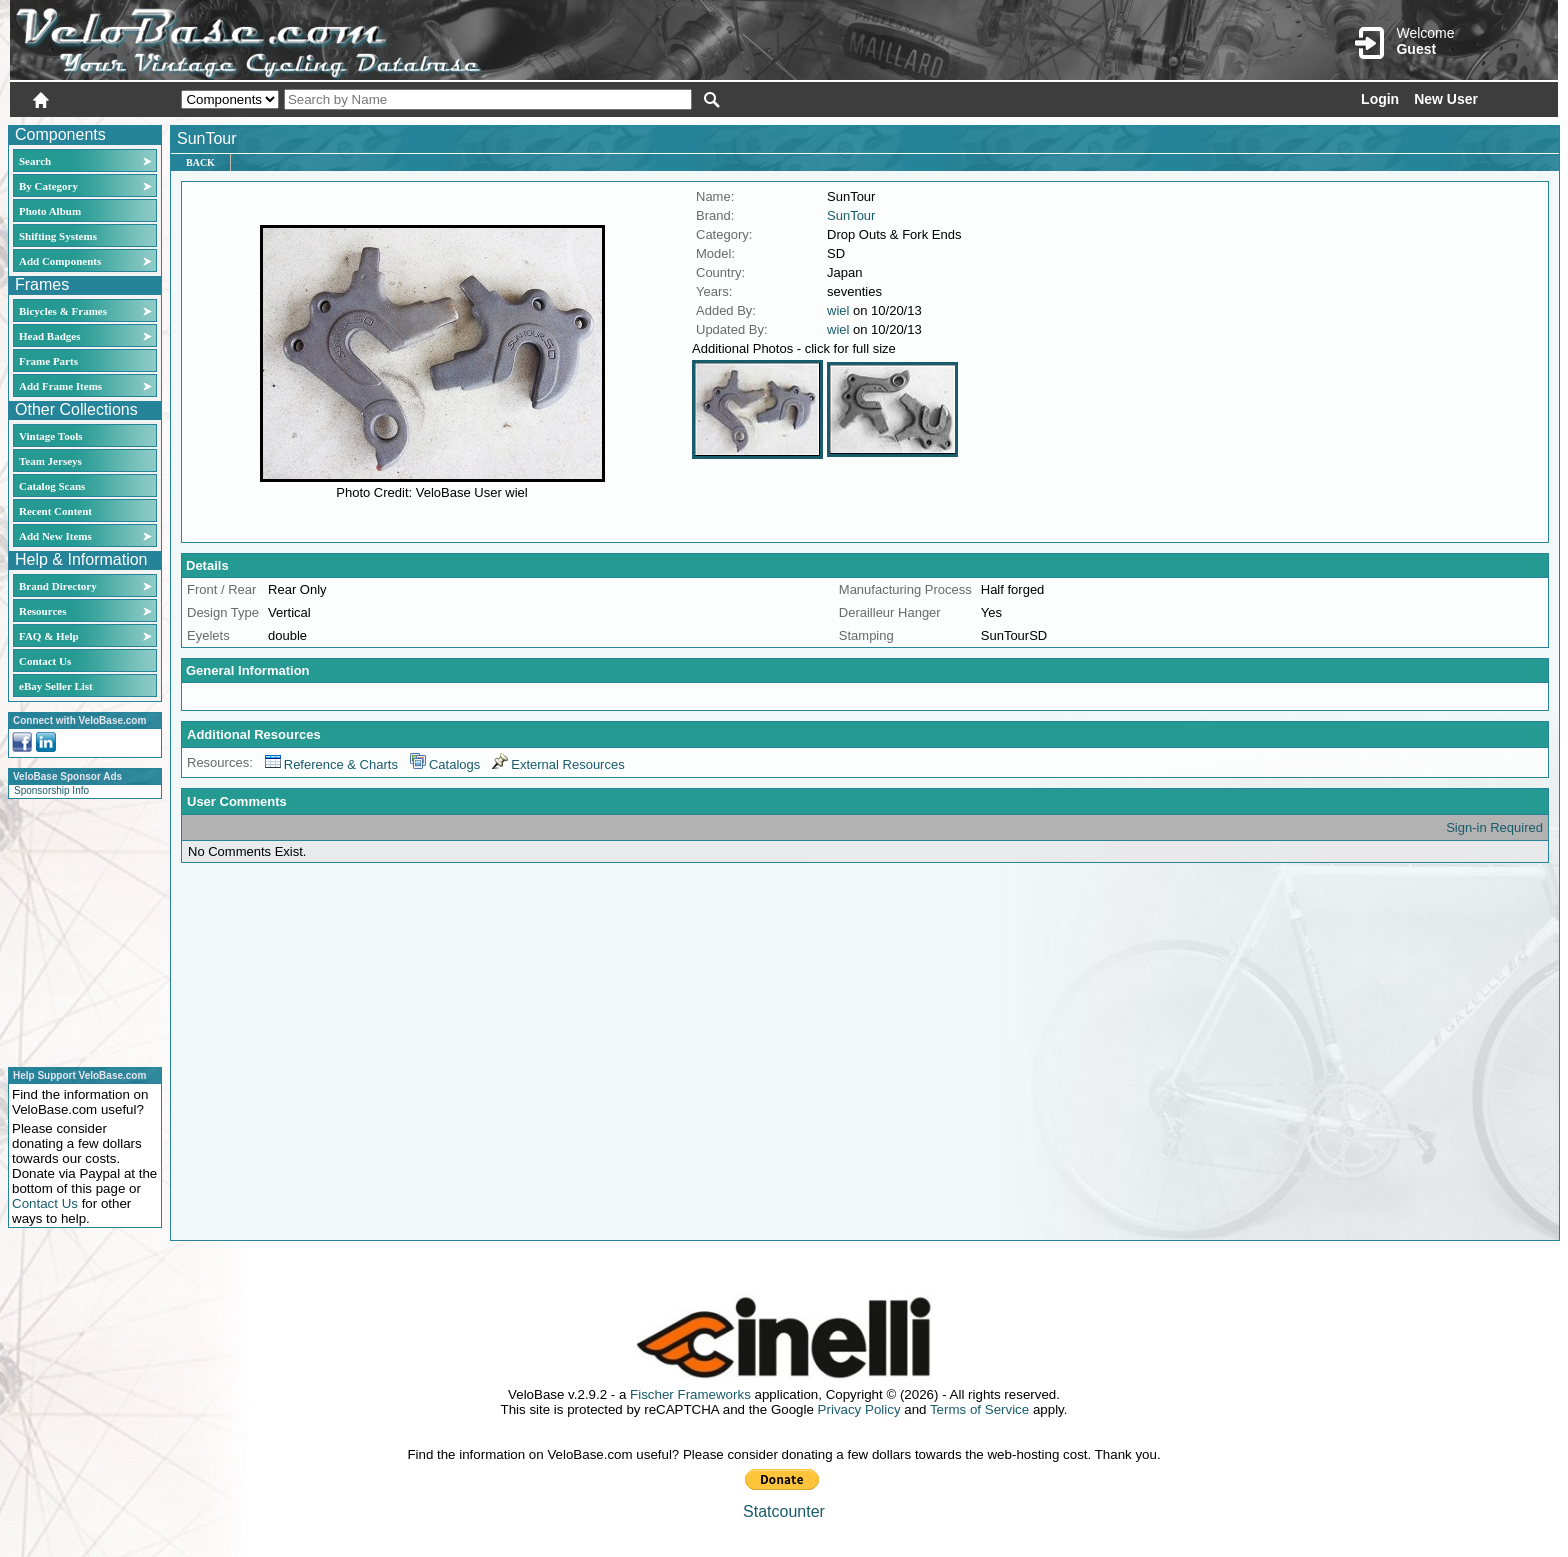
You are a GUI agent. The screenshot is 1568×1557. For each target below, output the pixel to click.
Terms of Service (979, 1409)
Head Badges (49, 336)
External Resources (558, 764)
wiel (838, 310)
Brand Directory (58, 586)
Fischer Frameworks (690, 1394)
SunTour (851, 215)
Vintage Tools (50, 436)
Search (35, 161)
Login (1380, 99)
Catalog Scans (52, 486)
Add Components (60, 261)
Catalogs (445, 764)
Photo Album (50, 211)
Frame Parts (48, 361)
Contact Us (45, 661)
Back (200, 162)
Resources (42, 611)
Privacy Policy (859, 1409)
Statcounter (784, 1511)
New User (1446, 99)
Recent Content (55, 511)
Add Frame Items (60, 386)
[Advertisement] (79, 930)
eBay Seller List (56, 686)
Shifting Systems (58, 236)
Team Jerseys (50, 461)
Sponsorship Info (51, 790)
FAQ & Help (49, 636)
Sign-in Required (1494, 827)
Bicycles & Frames (64, 311)
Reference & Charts (331, 764)
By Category (48, 186)
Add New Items (55, 536)
